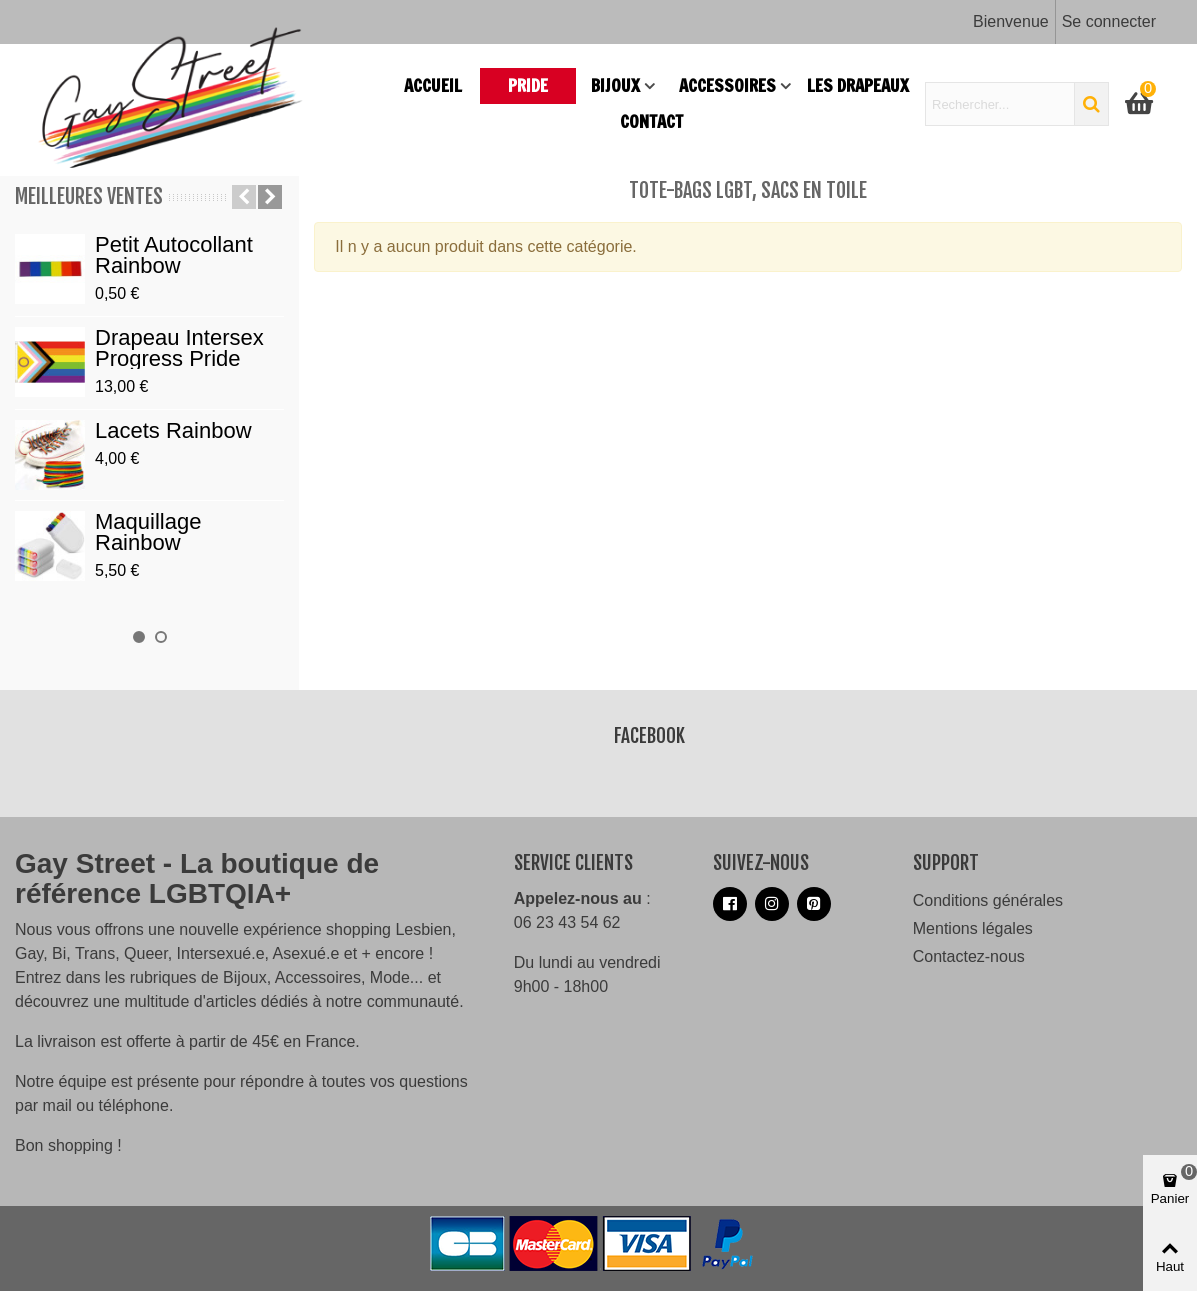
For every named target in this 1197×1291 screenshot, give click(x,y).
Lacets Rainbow (173, 430)
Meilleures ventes (89, 196)
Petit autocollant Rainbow (174, 255)
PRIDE (528, 85)
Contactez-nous (969, 956)
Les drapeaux (858, 85)
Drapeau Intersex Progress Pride (179, 348)
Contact (651, 121)
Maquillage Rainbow (148, 532)
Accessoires (727, 85)
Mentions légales (973, 928)
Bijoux (615, 85)
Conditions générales (988, 900)
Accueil (433, 85)
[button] (244, 197)
